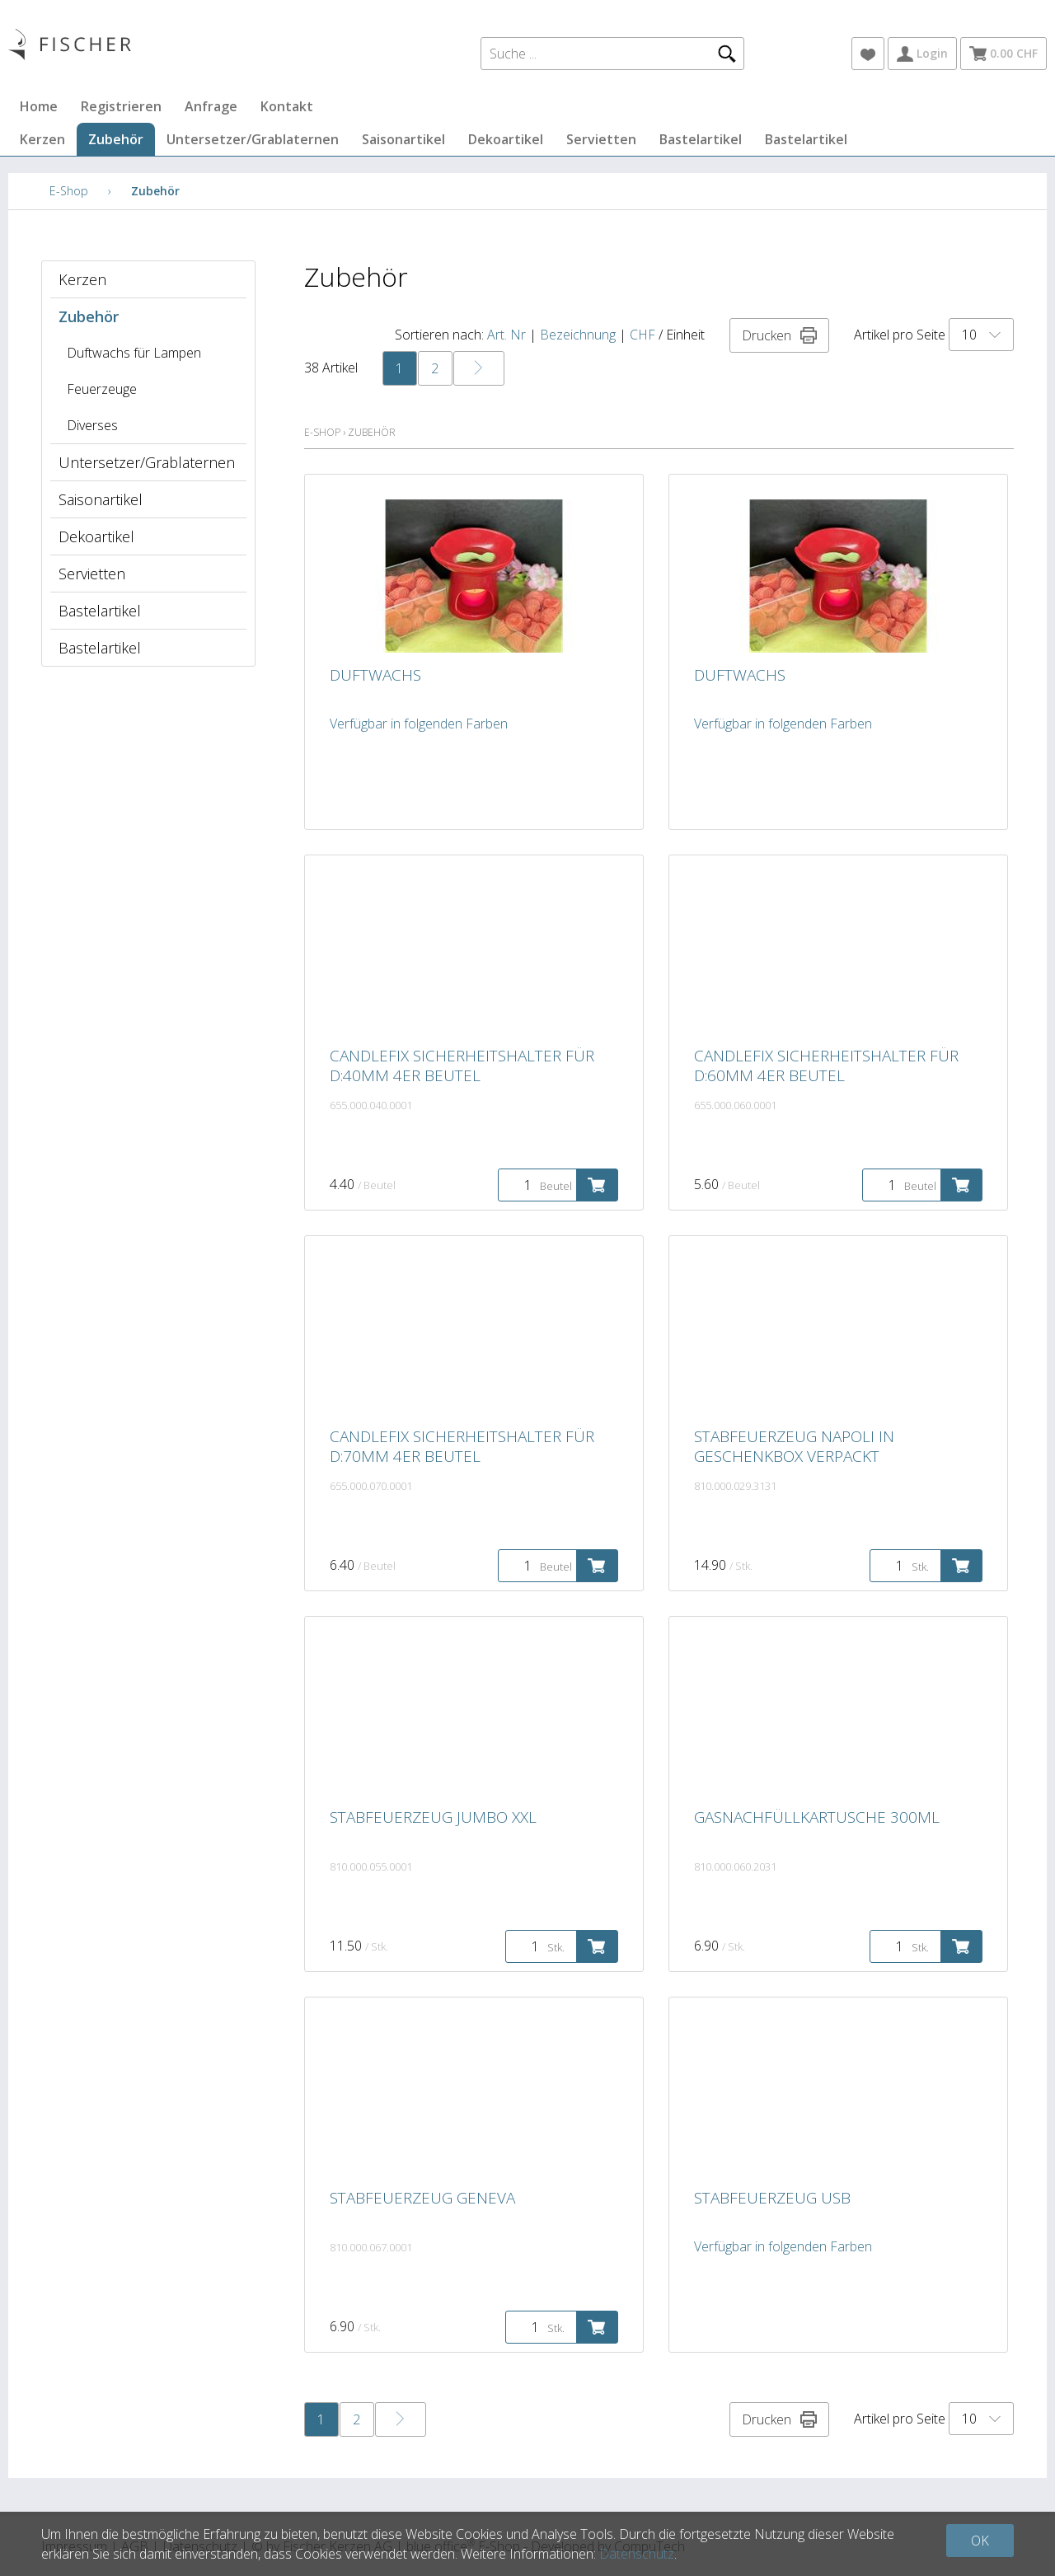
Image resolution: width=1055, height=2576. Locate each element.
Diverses (92, 425)
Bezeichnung (578, 335)
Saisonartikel (403, 139)
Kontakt (286, 106)
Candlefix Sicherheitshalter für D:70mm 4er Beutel (462, 1446)
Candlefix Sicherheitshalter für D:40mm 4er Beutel (462, 1065)
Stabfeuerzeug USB (772, 2197)
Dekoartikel (505, 139)
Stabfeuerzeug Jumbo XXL (433, 1817)
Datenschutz (636, 2554)
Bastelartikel (700, 139)
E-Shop (68, 191)
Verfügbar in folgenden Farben (419, 723)
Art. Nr (506, 335)
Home (39, 106)
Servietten (601, 139)
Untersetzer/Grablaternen (252, 139)
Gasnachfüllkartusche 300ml (817, 1817)
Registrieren (121, 106)
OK (980, 2541)
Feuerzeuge (102, 389)
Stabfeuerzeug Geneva (422, 2197)
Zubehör (115, 139)
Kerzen (42, 139)
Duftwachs (375, 675)
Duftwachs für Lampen (134, 353)
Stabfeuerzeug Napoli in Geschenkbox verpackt (794, 1446)
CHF (642, 335)
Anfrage (211, 106)
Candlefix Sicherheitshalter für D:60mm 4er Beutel (826, 1065)
